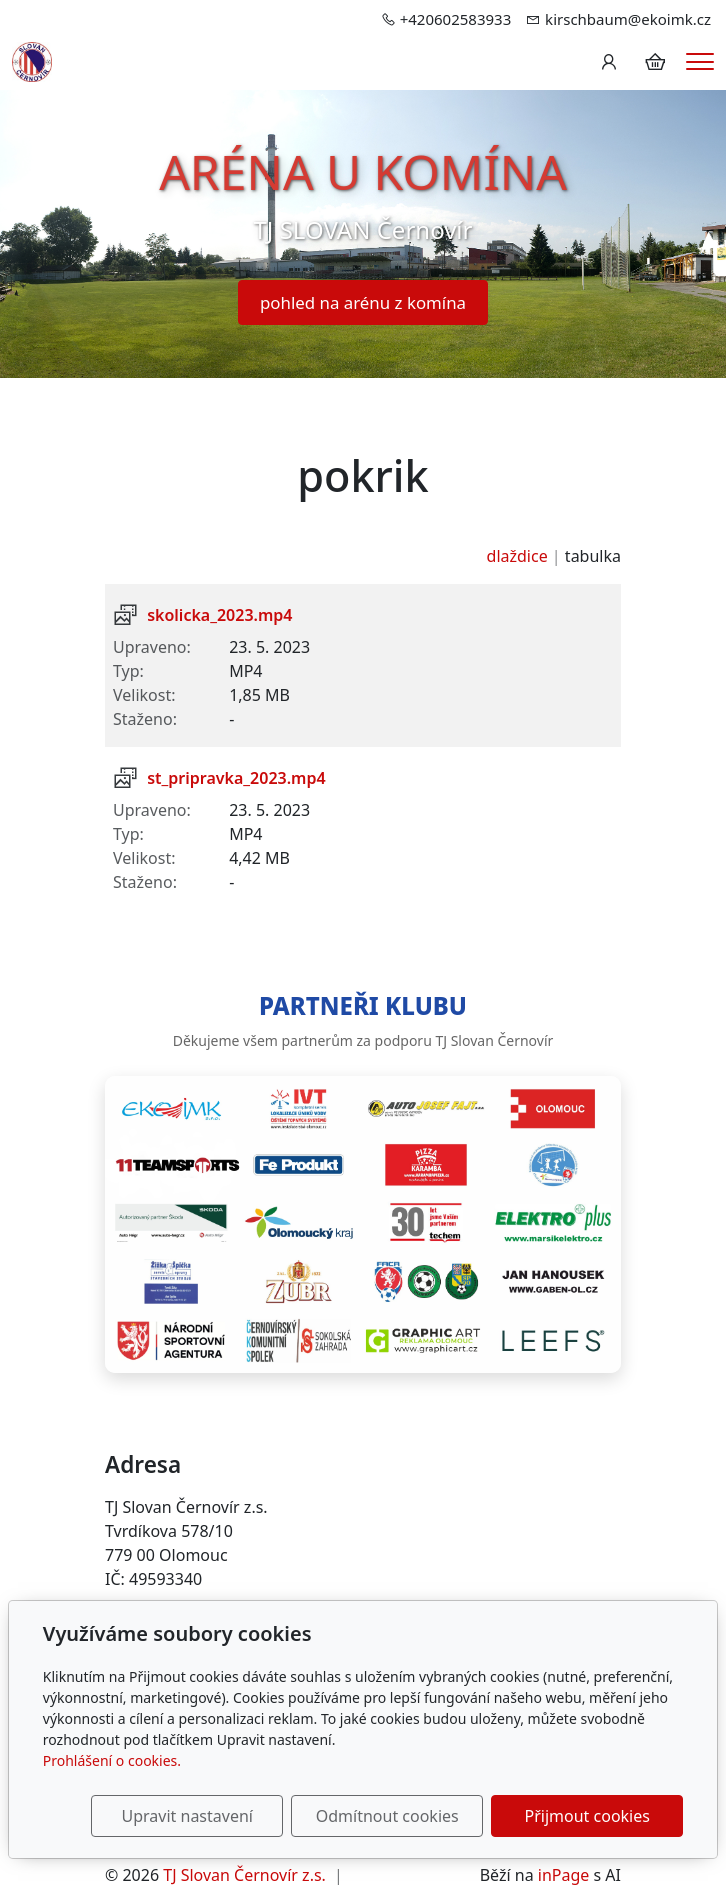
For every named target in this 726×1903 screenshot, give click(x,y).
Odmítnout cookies (387, 1816)
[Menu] (700, 61)
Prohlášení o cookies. (112, 1760)
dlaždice (517, 556)
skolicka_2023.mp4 (219, 615)
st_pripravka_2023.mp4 (236, 778)
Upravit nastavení (187, 1816)
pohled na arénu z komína (363, 302)
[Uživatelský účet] (609, 62)
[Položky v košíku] (655, 62)
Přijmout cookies (587, 1816)
